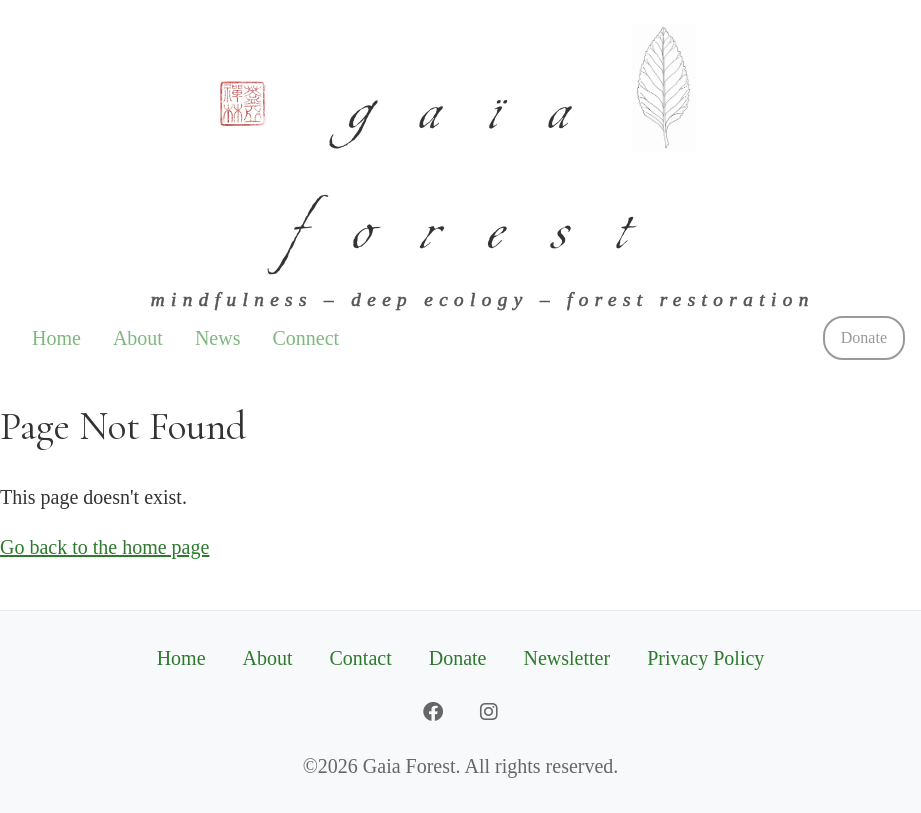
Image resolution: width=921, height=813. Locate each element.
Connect (305, 338)
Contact (361, 658)
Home (56, 338)
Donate (864, 337)
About (138, 338)
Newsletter (567, 658)
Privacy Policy (705, 658)
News (218, 338)
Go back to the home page (104, 547)
